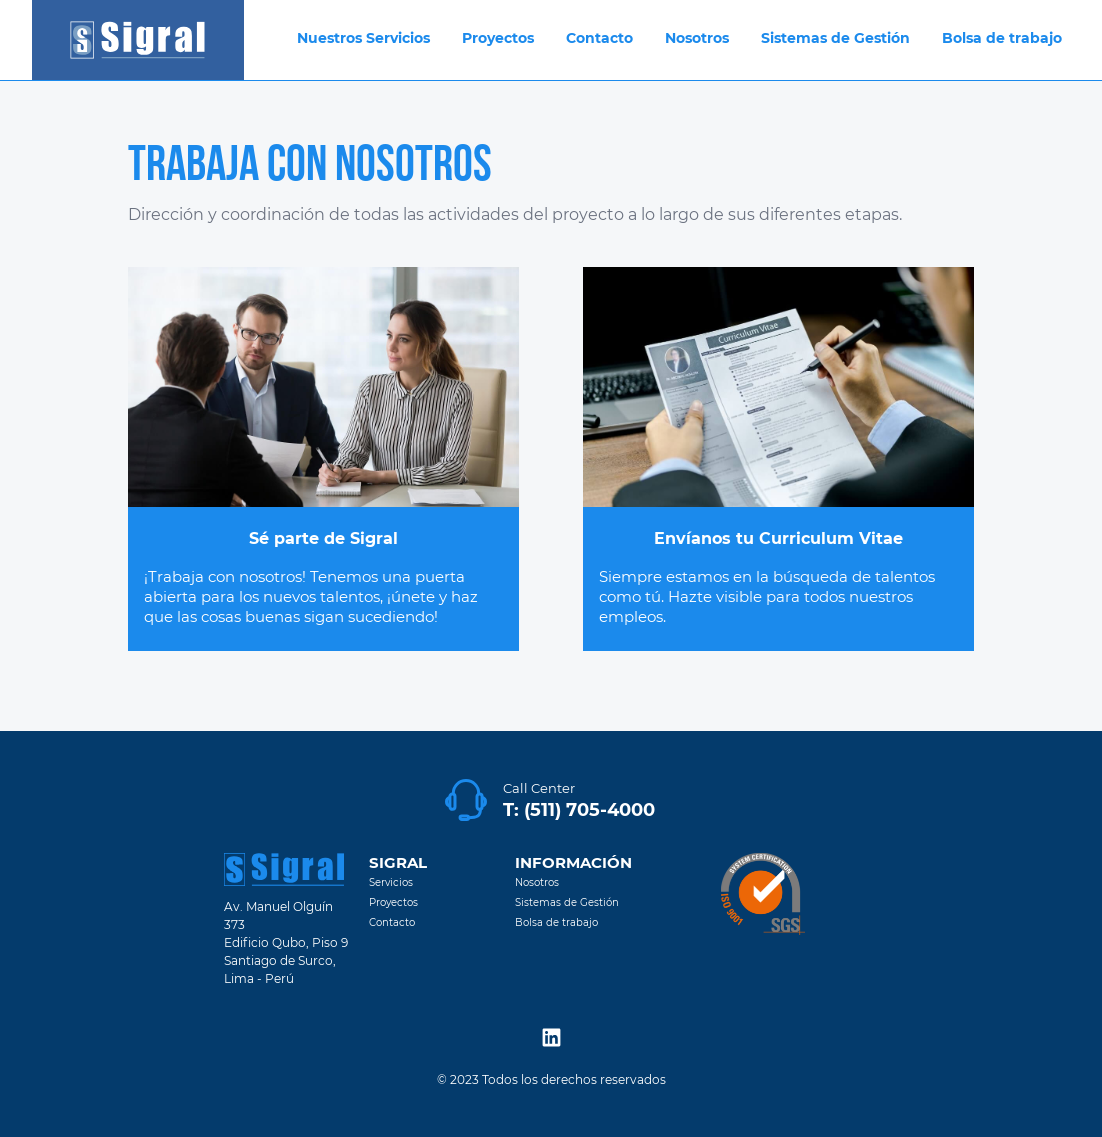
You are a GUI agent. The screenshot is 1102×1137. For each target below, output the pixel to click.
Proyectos (393, 902)
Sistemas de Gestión (567, 902)
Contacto (392, 922)
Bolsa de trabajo (556, 922)
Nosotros (537, 882)
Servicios (391, 882)
